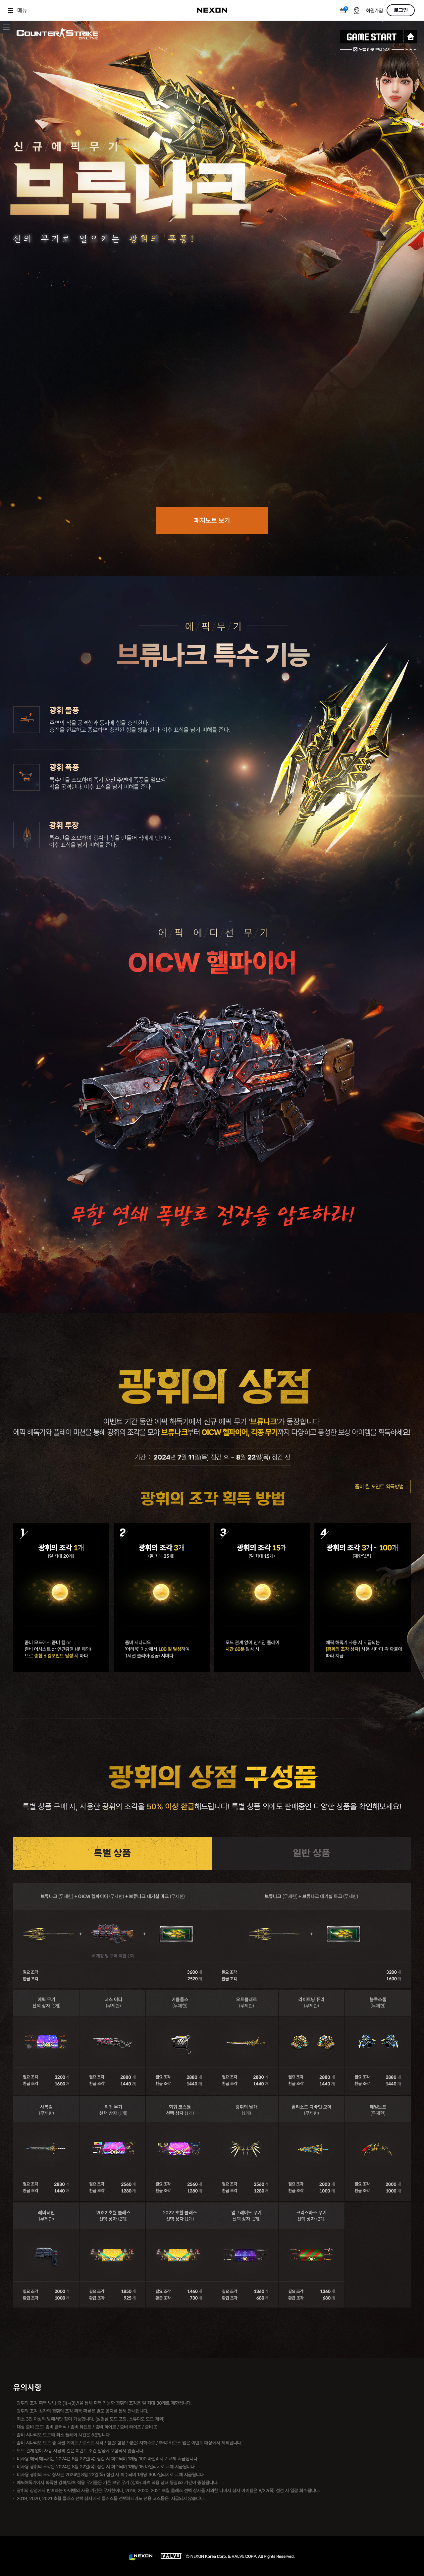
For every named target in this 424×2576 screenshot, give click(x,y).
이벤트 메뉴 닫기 (6, 27)
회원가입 (374, 11)
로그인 (401, 10)
